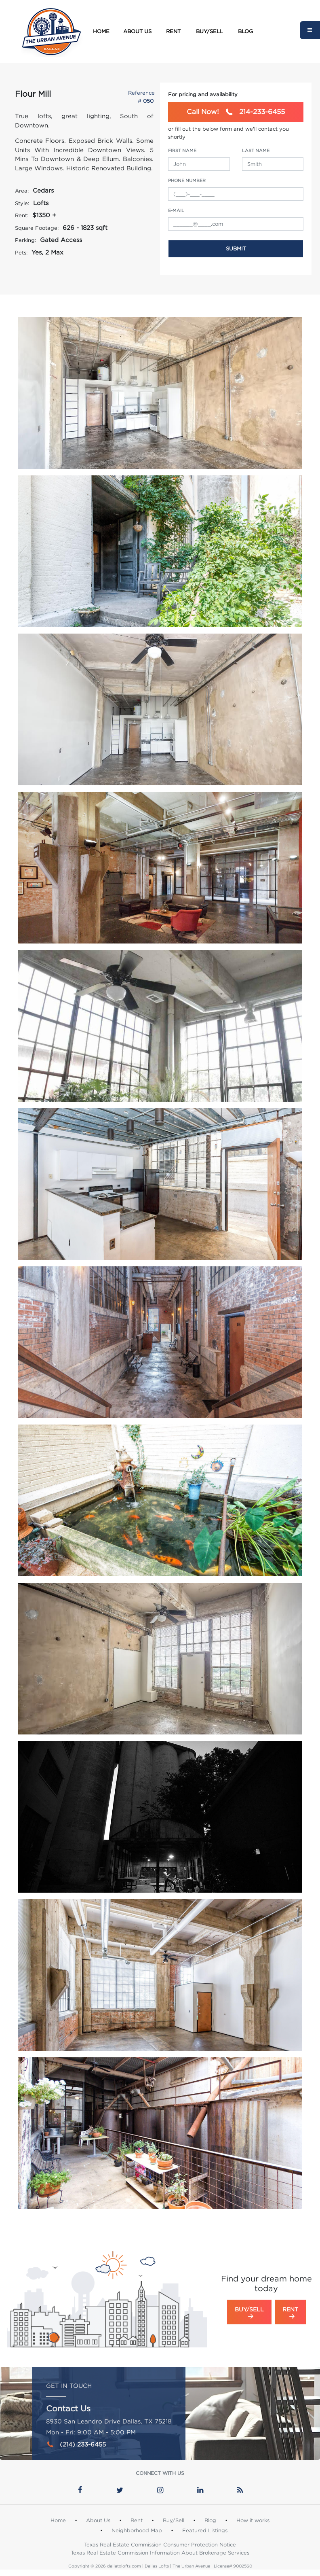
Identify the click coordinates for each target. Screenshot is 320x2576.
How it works (252, 2520)
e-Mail (176, 210)
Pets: (21, 252)
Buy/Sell (209, 31)
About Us (137, 31)
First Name (182, 150)
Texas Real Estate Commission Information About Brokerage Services (160, 2552)
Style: (22, 203)
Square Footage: (37, 228)
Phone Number (187, 180)
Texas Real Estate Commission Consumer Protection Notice (160, 2544)
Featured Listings (204, 2530)
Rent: (21, 215)
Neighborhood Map (137, 2530)
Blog (245, 31)
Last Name (255, 150)
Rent (173, 31)
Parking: (25, 240)
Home (101, 31)
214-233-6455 (236, 111)
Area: (22, 190)
